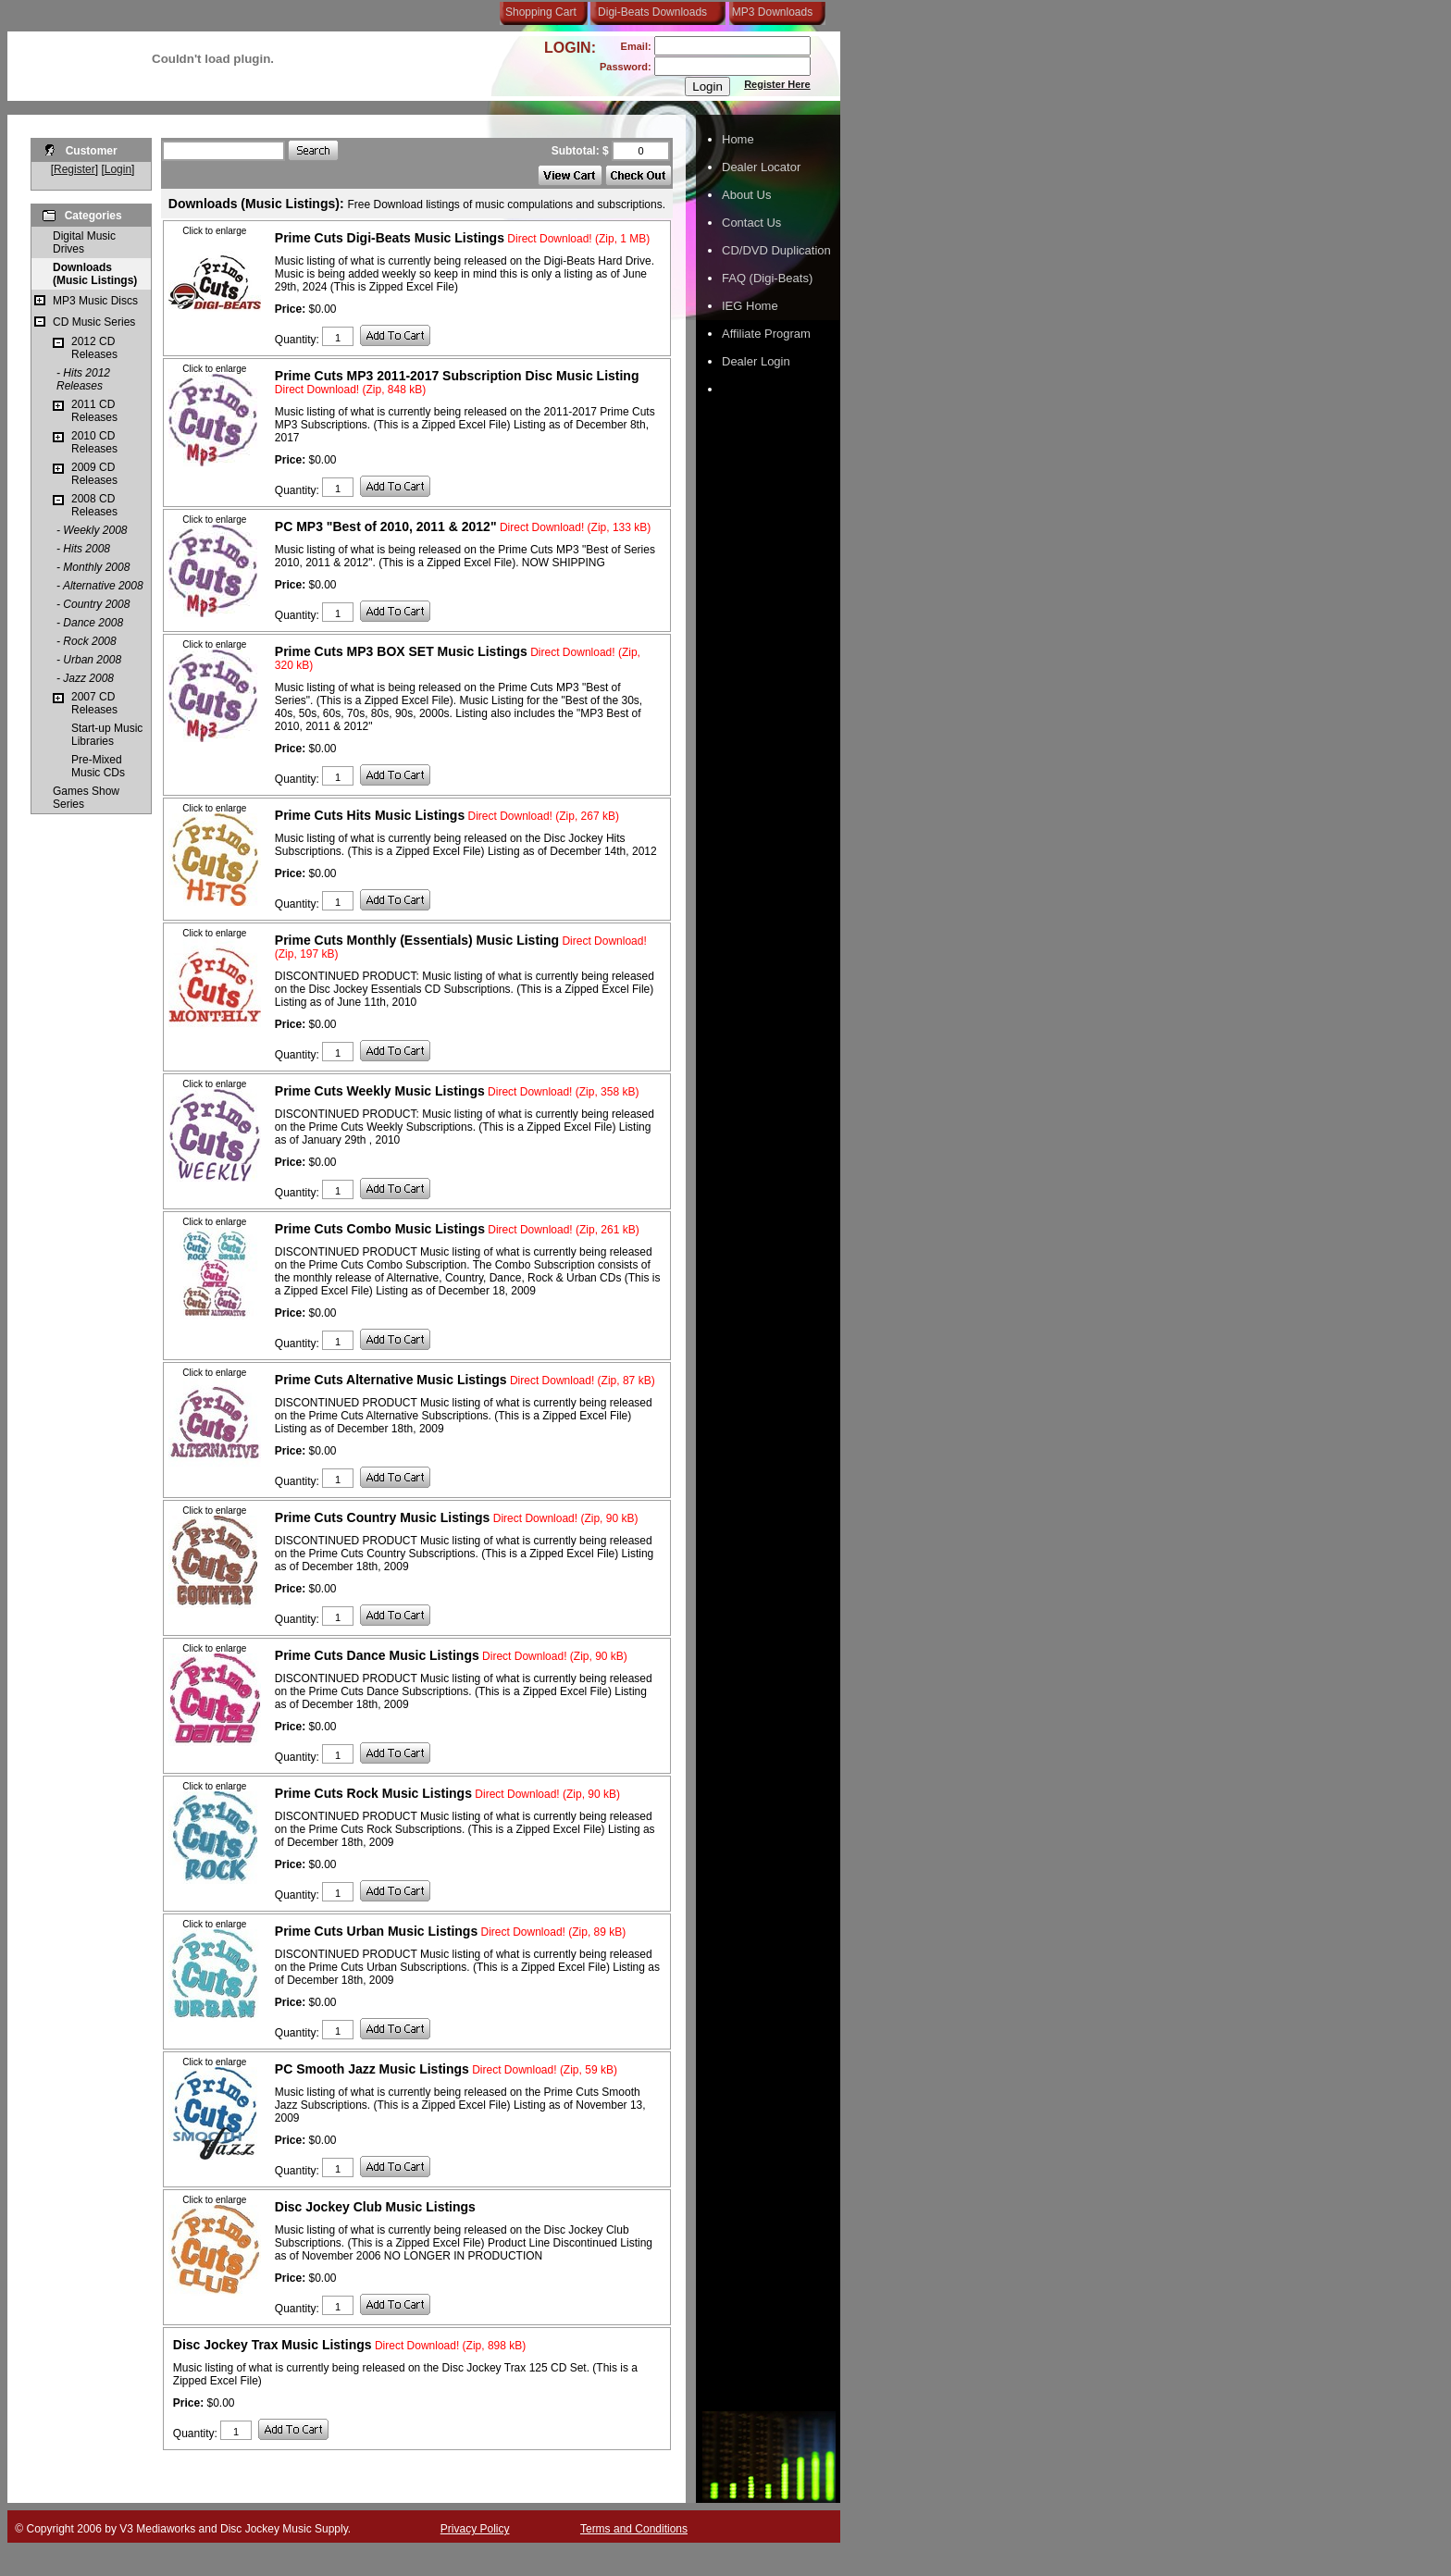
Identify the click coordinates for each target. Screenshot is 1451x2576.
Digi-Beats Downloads (652, 12)
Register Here (777, 84)
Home (738, 139)
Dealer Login (756, 361)
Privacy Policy (475, 2528)
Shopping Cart (541, 12)
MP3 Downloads (769, 12)
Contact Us (751, 222)
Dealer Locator (761, 167)
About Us (746, 195)
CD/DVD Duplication (776, 250)
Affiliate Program (766, 334)
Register (74, 169)
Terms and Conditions (634, 2528)
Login (118, 169)
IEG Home (750, 306)
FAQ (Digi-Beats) (767, 278)
